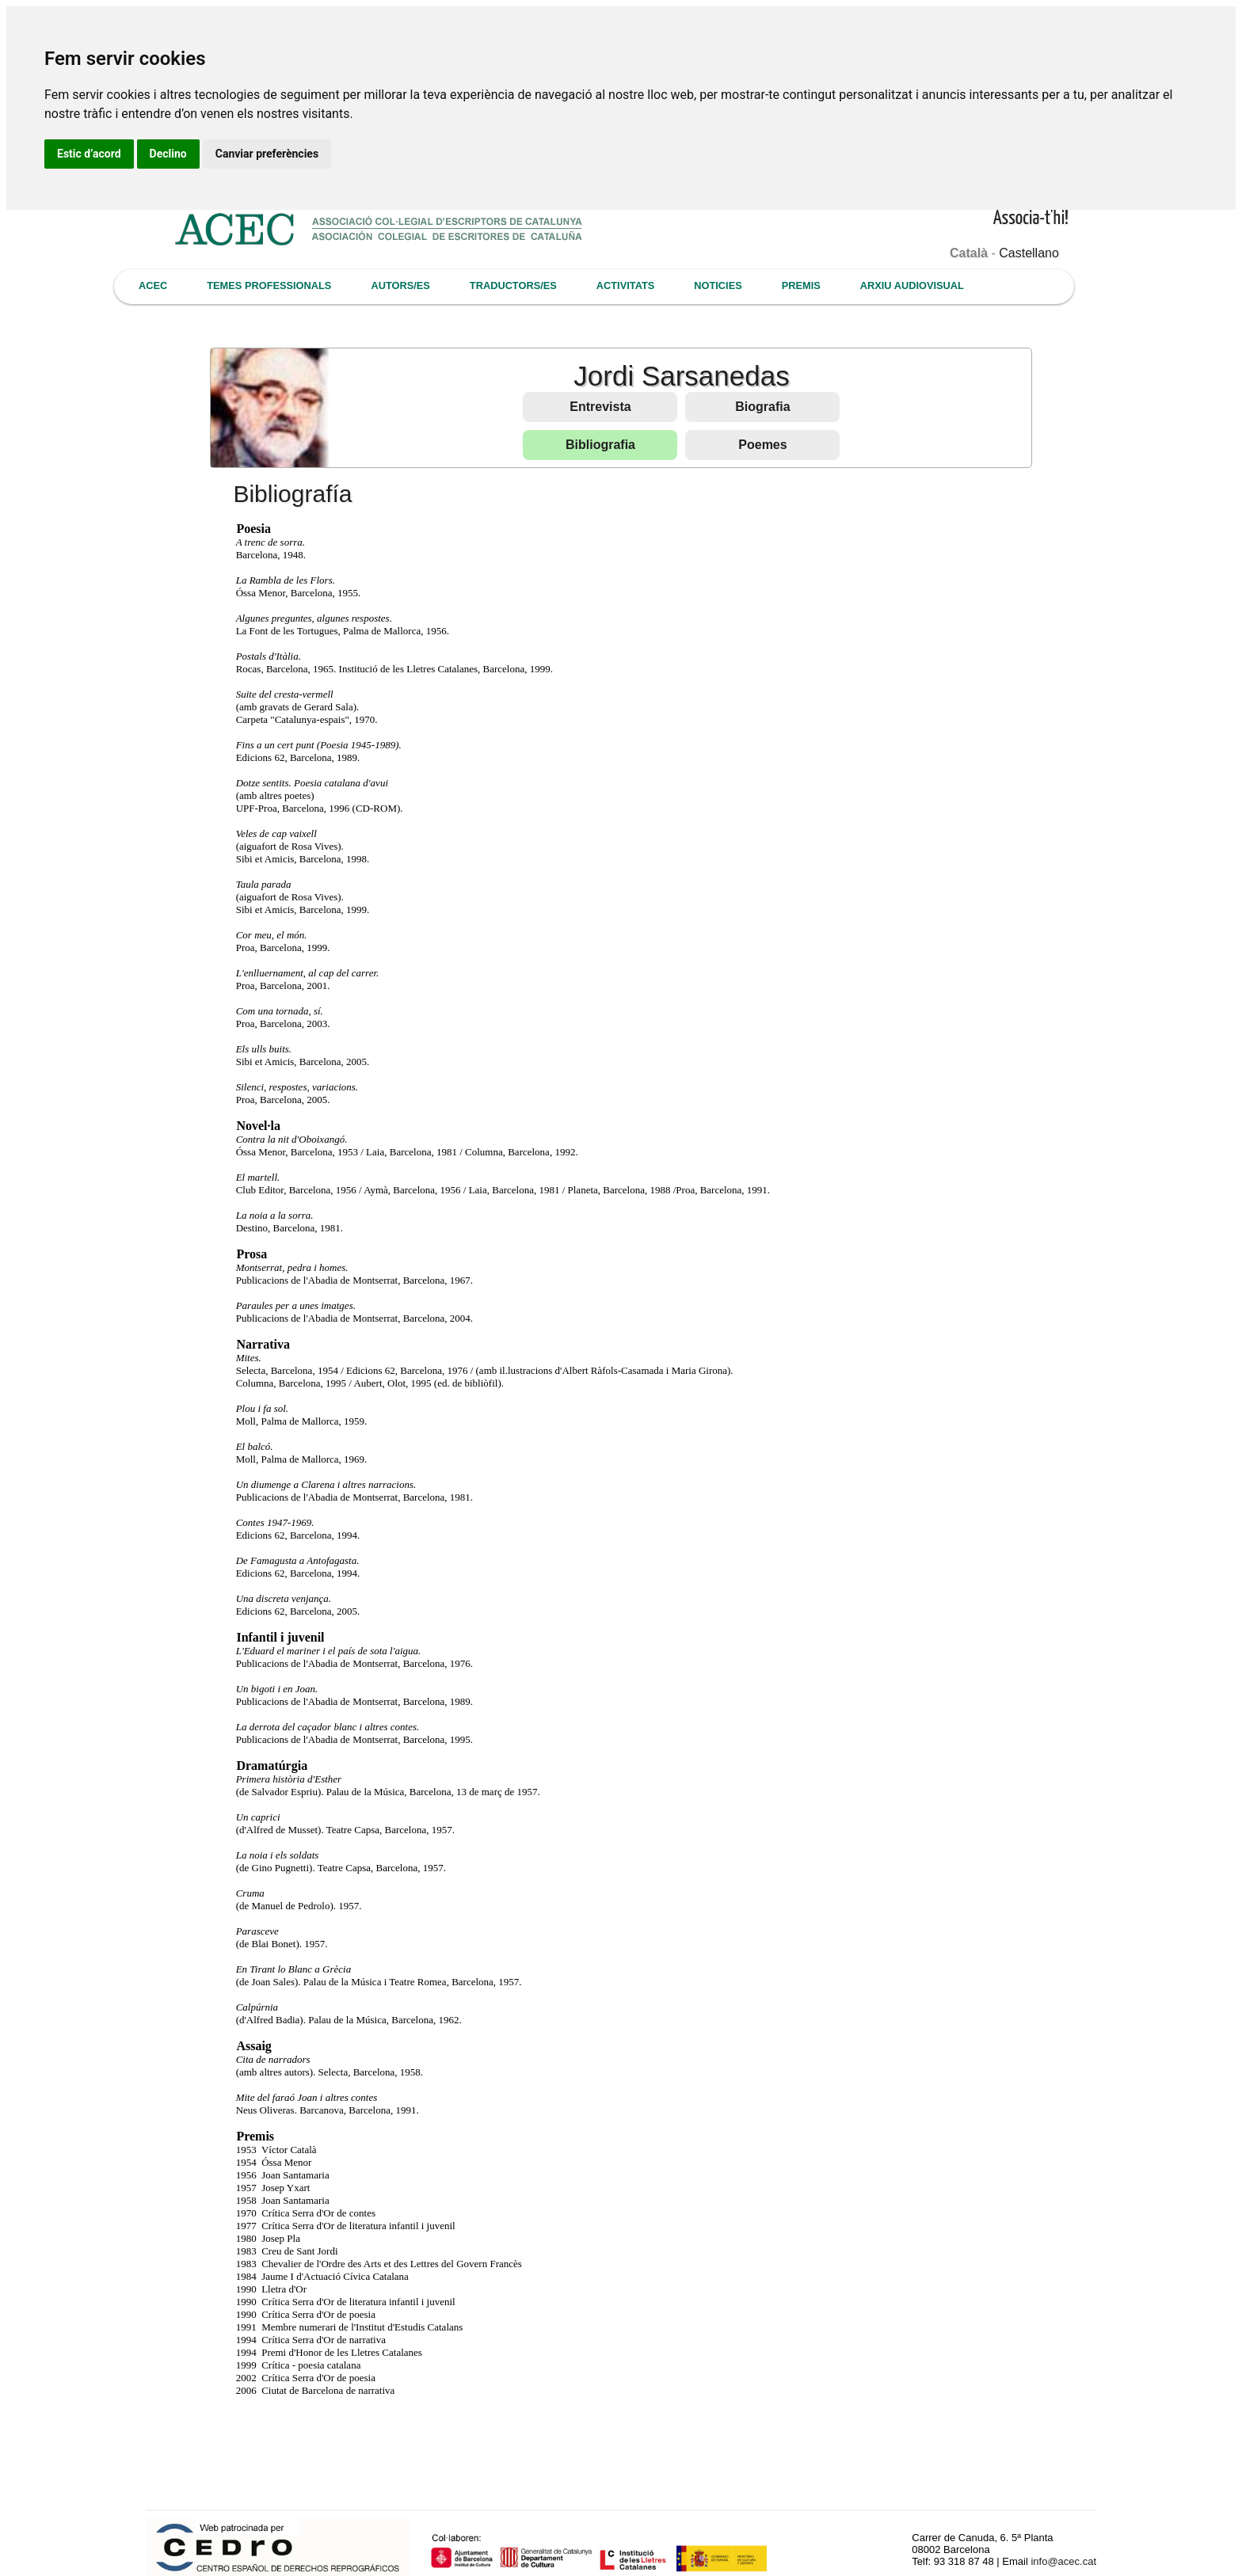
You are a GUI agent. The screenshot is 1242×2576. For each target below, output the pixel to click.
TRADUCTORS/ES (513, 285)
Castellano (1029, 253)
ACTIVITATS (625, 285)
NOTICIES (717, 285)
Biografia (762, 406)
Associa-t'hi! (1031, 219)
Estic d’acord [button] (89, 153)
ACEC (153, 285)
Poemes (762, 444)
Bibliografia (600, 444)
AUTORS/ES (400, 285)
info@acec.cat (1063, 2561)
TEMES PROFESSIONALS (269, 285)
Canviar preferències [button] (266, 153)
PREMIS (801, 285)
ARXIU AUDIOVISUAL (912, 285)
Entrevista (600, 406)
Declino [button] (168, 153)
